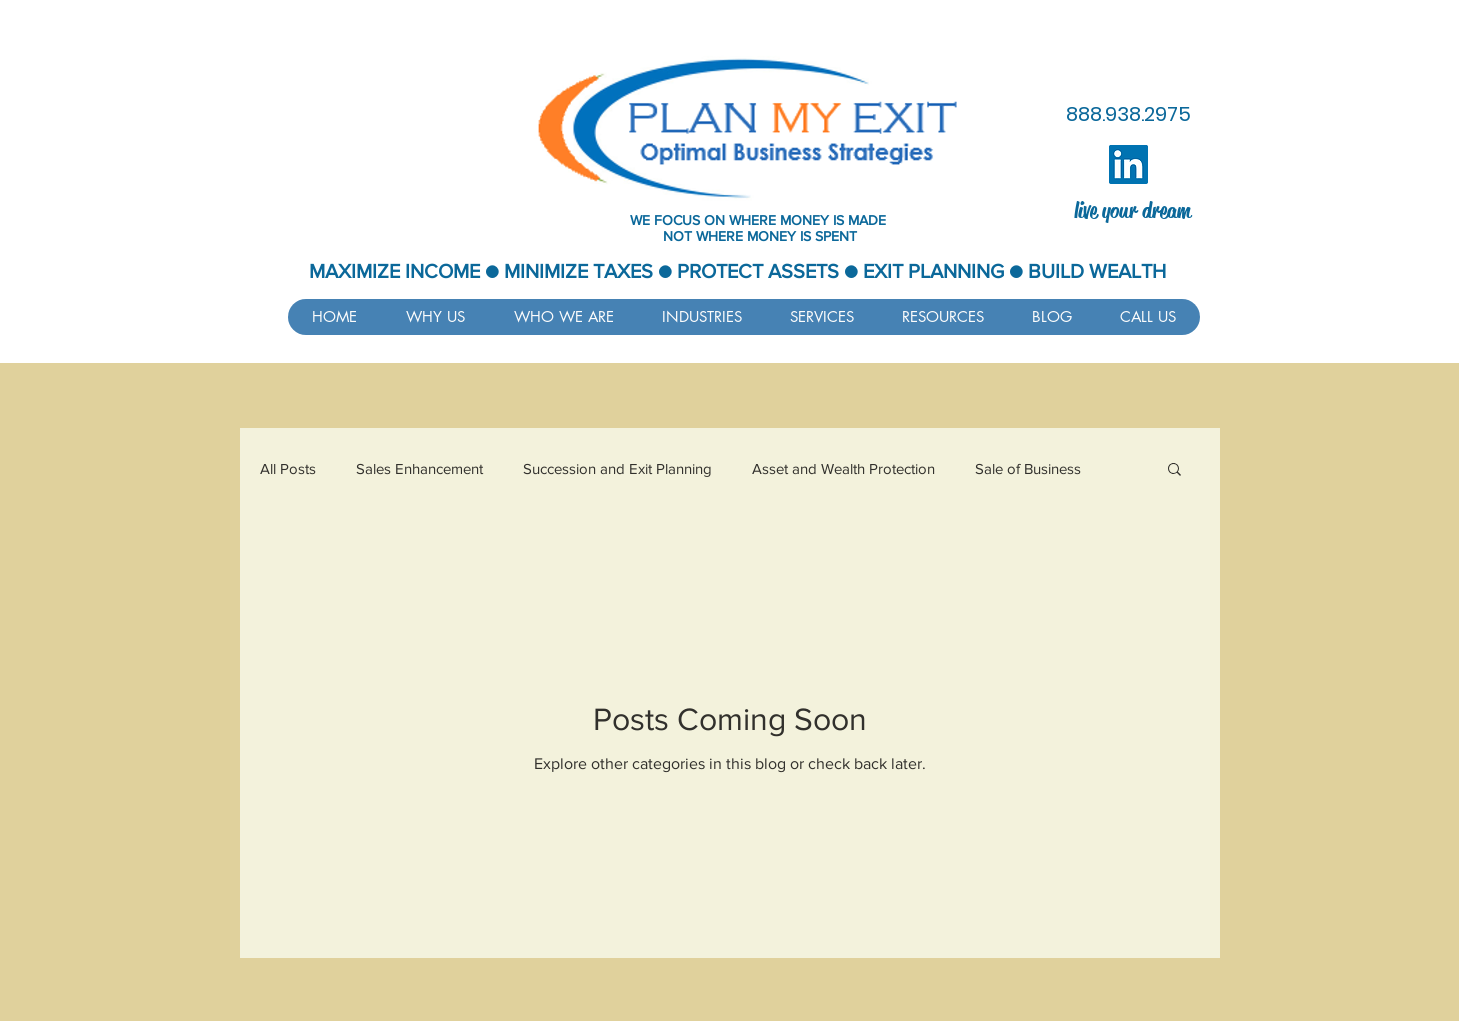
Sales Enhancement (419, 468)
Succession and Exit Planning (617, 468)
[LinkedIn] (1128, 164)
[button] (943, 317)
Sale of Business (1028, 468)
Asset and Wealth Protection (843, 468)
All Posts (288, 468)
